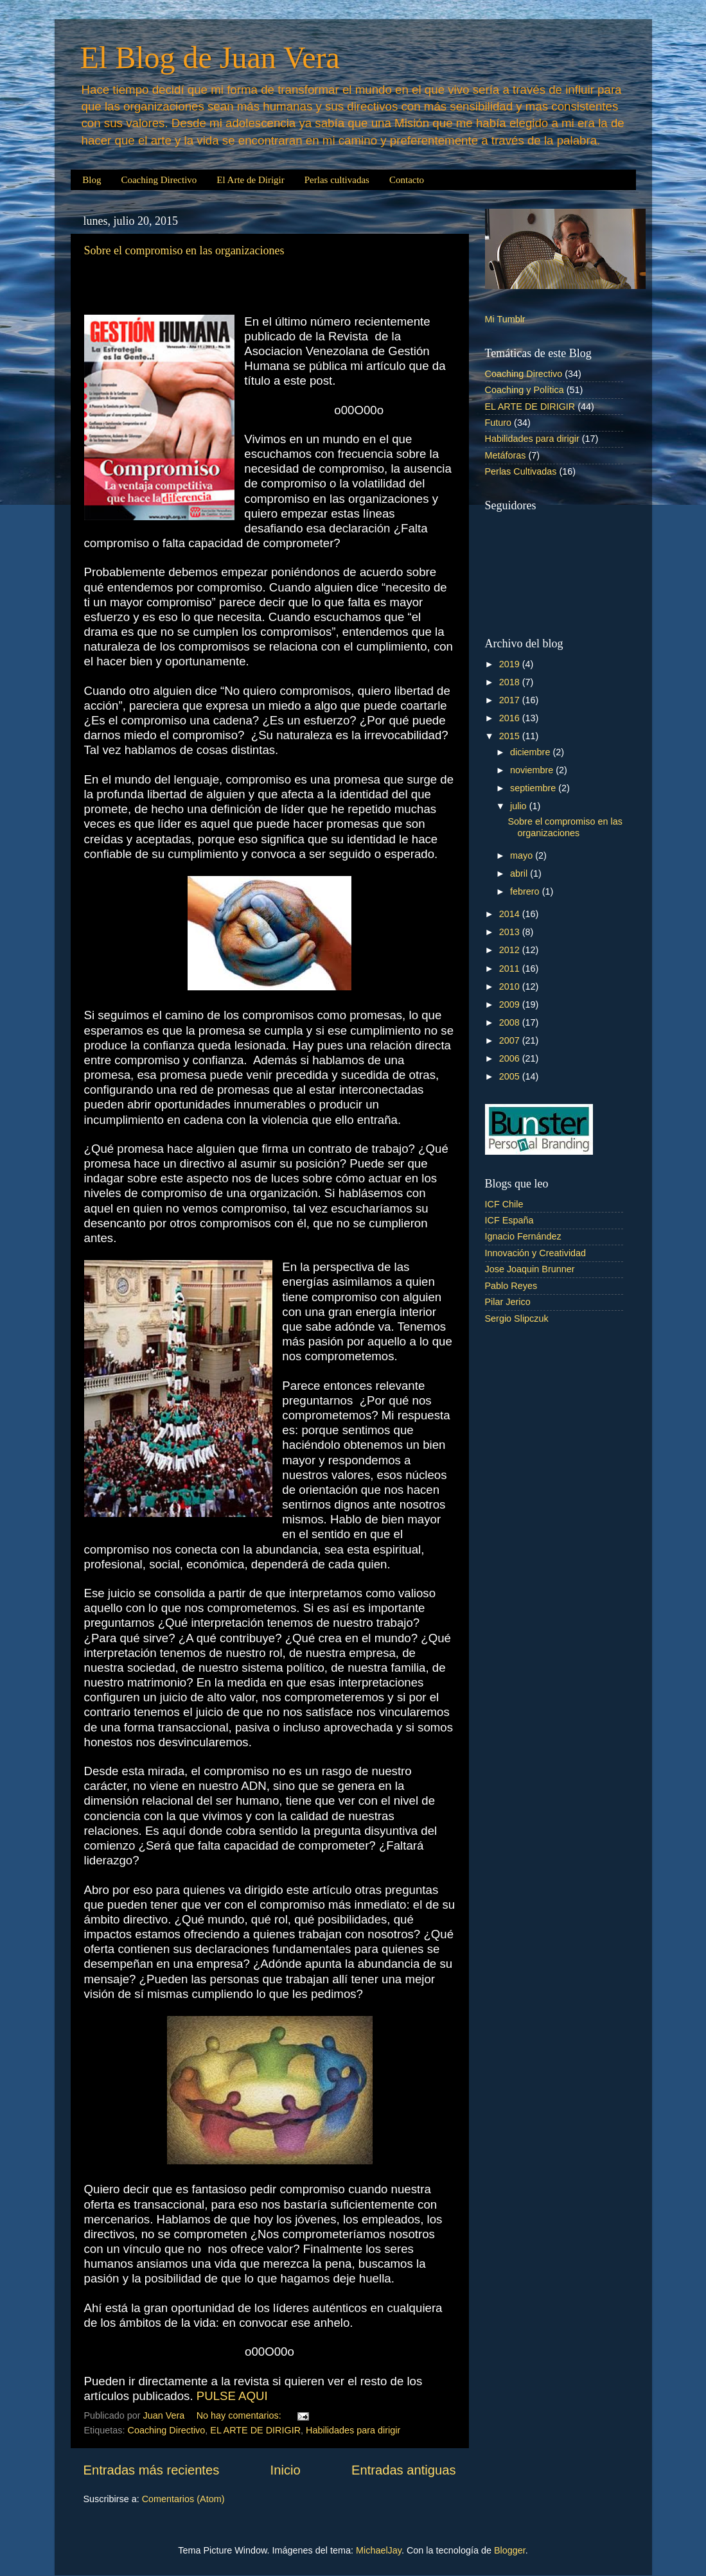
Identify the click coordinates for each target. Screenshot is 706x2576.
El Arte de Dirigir (250, 180)
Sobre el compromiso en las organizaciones (184, 250)
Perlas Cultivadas (521, 471)
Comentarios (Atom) (183, 2499)
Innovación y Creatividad (536, 1253)
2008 (510, 1022)
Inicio (285, 2470)
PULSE (216, 2396)
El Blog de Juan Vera (210, 57)
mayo (522, 855)
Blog (91, 180)
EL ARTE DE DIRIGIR (255, 2430)
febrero (526, 891)
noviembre (533, 770)
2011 (510, 968)
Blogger (509, 2550)
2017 (510, 700)
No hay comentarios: (240, 2415)
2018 (510, 682)
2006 (510, 1058)
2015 (510, 736)
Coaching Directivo (159, 180)
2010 (510, 986)
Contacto (406, 180)
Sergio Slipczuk (517, 1318)
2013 (510, 932)
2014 (510, 914)
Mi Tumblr (505, 319)
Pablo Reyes (511, 1286)
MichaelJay (379, 2550)
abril (520, 873)
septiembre (534, 788)
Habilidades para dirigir (353, 2430)
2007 (510, 1040)
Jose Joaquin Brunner (530, 1269)
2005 (510, 1076)
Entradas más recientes (152, 2470)
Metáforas (505, 455)
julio (519, 806)
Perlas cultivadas (336, 180)
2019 (510, 664)
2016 (510, 718)
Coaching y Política (524, 390)
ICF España (509, 1220)
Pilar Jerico (508, 1302)
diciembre (531, 752)
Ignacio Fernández (523, 1236)
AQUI (253, 2396)
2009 (510, 1004)
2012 (510, 950)
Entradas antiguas (403, 2470)
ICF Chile (504, 1204)
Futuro (498, 422)
